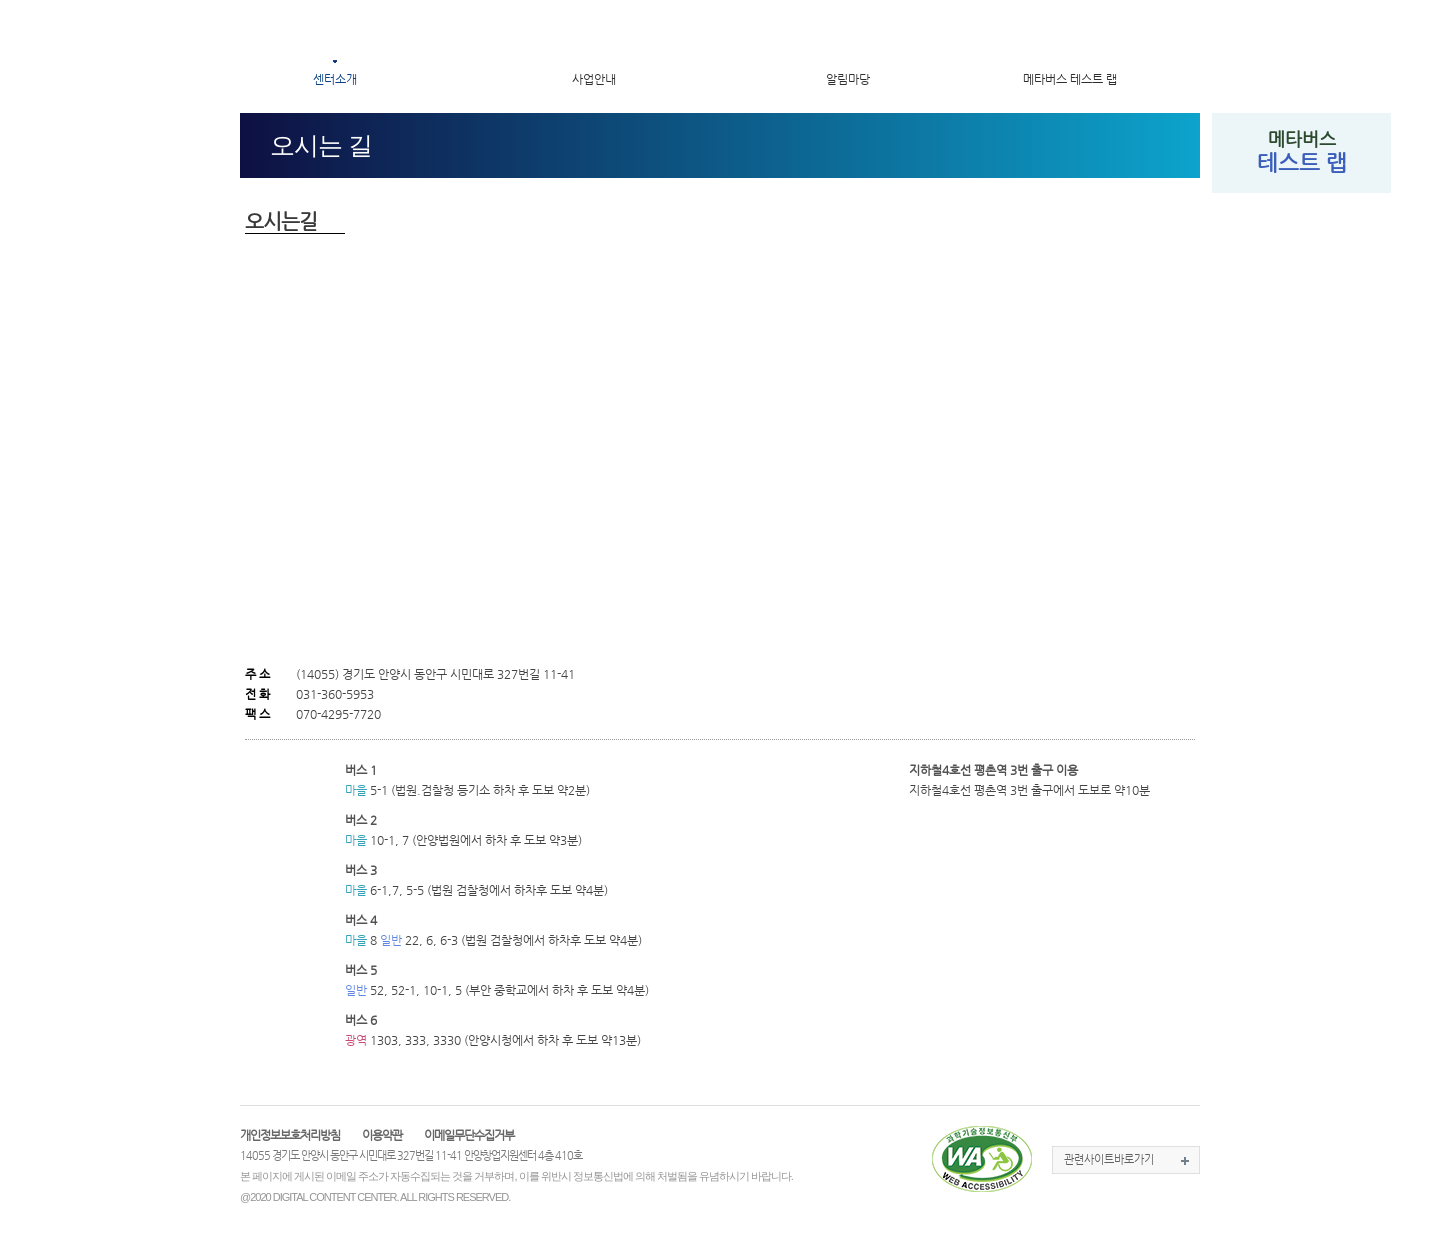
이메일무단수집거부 (469, 1135)
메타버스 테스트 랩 (1070, 79)
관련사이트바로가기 (1109, 1159)
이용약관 (382, 1135)
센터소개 (335, 79)
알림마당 (848, 79)
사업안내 (594, 79)
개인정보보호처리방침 (290, 1135)
